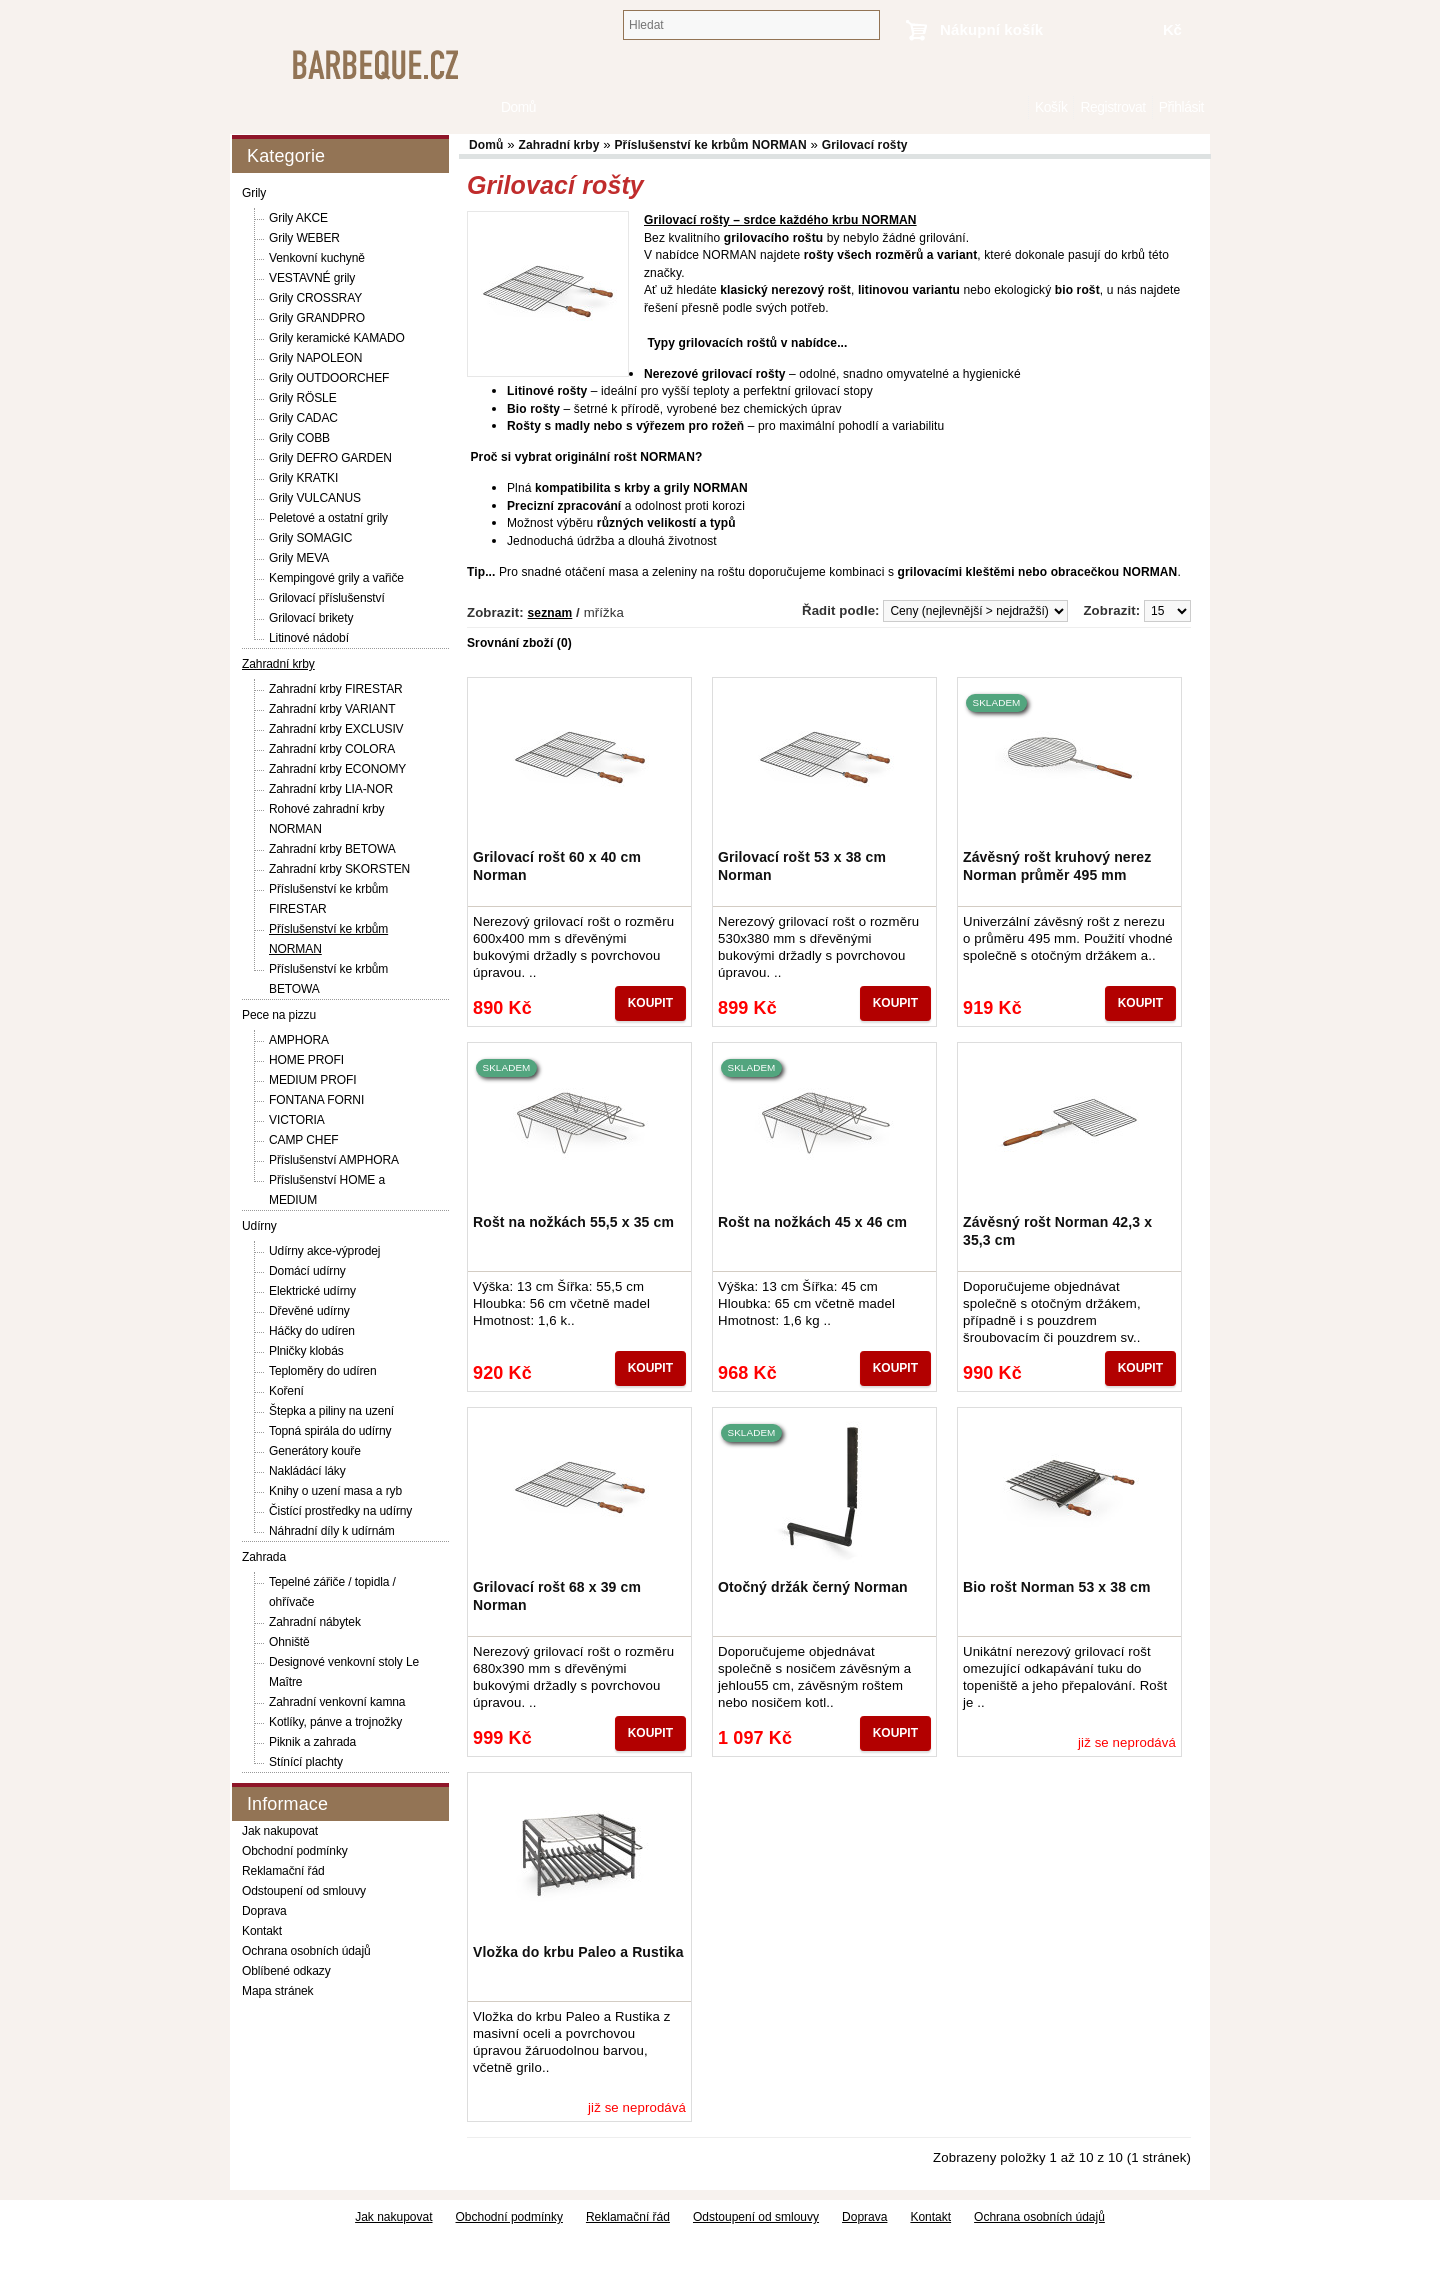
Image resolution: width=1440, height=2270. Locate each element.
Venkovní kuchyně (317, 258)
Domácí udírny (307, 1271)
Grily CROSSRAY (315, 298)
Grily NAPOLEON (315, 358)
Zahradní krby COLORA (332, 749)
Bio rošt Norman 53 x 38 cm (1057, 1587)
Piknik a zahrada (312, 1742)
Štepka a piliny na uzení (331, 1411)
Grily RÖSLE (303, 398)
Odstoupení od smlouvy (304, 1891)
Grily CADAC (303, 418)
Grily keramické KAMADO (337, 338)
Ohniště (289, 1642)
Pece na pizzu (279, 1015)
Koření (286, 1391)
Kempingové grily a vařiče (336, 578)
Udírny (259, 1226)
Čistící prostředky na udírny (340, 1511)
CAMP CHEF (304, 1140)
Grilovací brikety (311, 618)
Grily (254, 193)
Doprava (264, 1911)
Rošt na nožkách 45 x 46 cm (812, 1222)
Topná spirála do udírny (330, 1431)
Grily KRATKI (303, 478)
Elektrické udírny (312, 1291)
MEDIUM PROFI (312, 1080)
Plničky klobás (306, 1351)
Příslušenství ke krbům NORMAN (710, 145)
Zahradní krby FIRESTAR (336, 689)
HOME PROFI (306, 1060)
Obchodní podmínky (295, 1851)
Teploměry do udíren (323, 1371)
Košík (1051, 107)
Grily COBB (299, 438)
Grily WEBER (304, 238)
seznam (550, 613)
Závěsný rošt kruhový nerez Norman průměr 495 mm (1057, 866)
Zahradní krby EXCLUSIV (336, 729)
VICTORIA (297, 1120)
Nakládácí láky (307, 1471)
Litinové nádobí (309, 638)
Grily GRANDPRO (317, 318)
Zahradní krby (278, 664)
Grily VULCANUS (315, 498)
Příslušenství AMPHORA (334, 1160)
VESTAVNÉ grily (312, 278)
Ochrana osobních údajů (306, 1951)
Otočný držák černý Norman (813, 1587)
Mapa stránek (278, 1991)
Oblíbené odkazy (286, 1971)
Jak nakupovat (280, 1831)
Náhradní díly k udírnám (332, 1531)
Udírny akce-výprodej (324, 1251)
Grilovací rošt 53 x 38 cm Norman (802, 866)
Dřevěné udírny (309, 1311)
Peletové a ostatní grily (328, 518)
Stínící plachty (306, 1762)
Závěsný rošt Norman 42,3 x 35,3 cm (1057, 1231)
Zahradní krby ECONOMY (337, 769)
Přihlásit (1181, 107)
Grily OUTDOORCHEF (329, 378)
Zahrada (264, 1557)
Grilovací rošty (865, 145)
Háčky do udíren (312, 1331)
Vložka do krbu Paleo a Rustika (578, 1952)
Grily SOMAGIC (310, 538)
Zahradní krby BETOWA (332, 849)
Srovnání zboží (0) (519, 643)
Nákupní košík (991, 29)
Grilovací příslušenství (327, 598)
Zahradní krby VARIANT (332, 709)
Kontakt (262, 1931)
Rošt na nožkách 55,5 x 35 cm (573, 1222)
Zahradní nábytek (315, 1622)
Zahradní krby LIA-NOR (331, 789)
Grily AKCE (298, 218)
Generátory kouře (315, 1451)
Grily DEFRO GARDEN (330, 458)
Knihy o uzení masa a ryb (335, 1491)
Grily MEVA (299, 558)
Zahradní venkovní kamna (337, 1702)
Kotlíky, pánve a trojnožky (335, 1722)
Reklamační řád (283, 1871)
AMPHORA (299, 1040)
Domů (1018, 107)
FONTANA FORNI (316, 1100)
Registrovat (1112, 107)
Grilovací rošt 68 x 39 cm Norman (557, 1596)
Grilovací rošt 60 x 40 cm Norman (557, 866)
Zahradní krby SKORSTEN (339, 869)
